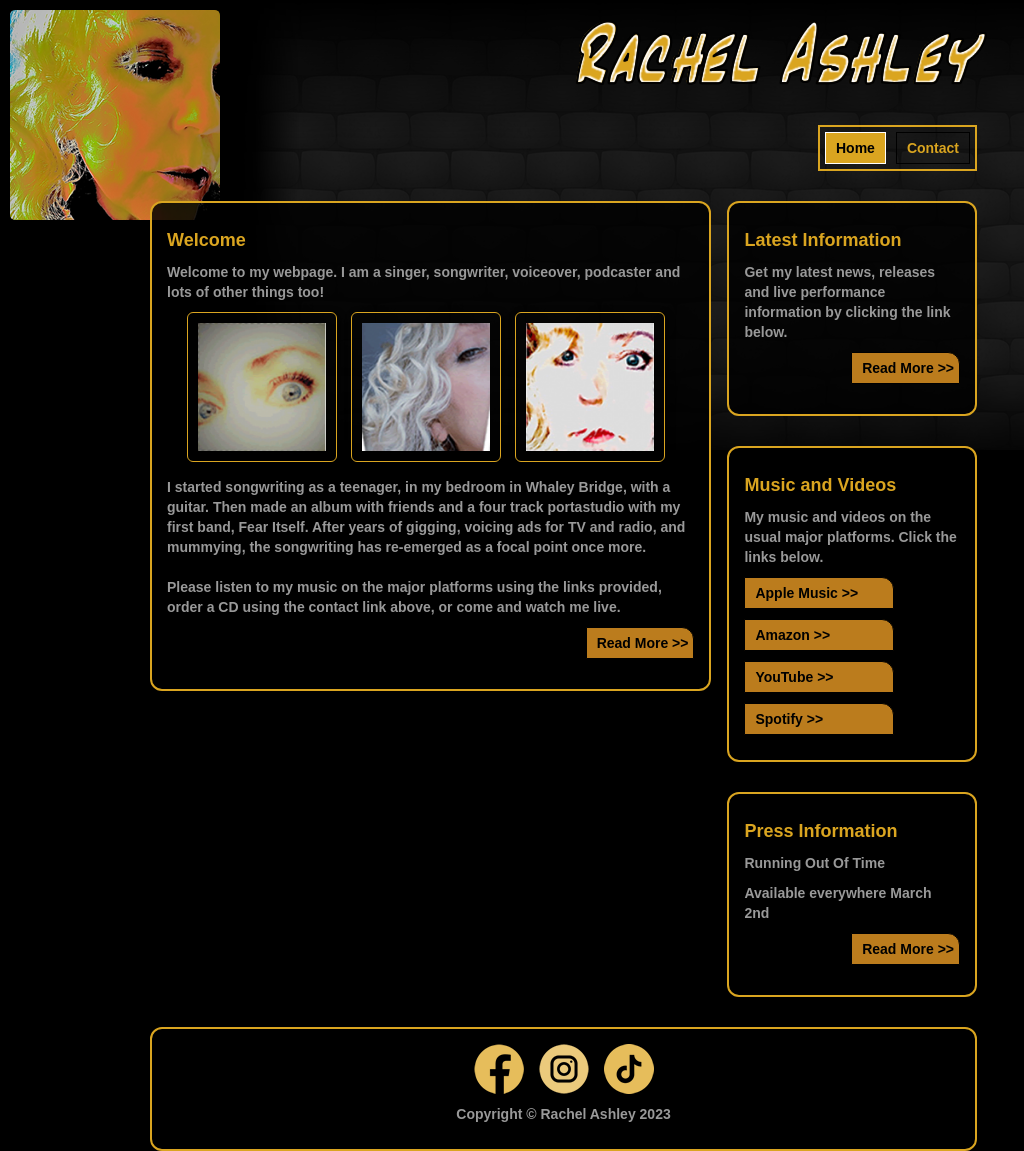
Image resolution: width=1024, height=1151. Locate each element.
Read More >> (643, 643)
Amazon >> (792, 635)
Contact (933, 148)
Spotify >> (789, 719)
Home (855, 148)
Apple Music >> (806, 593)
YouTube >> (794, 677)
